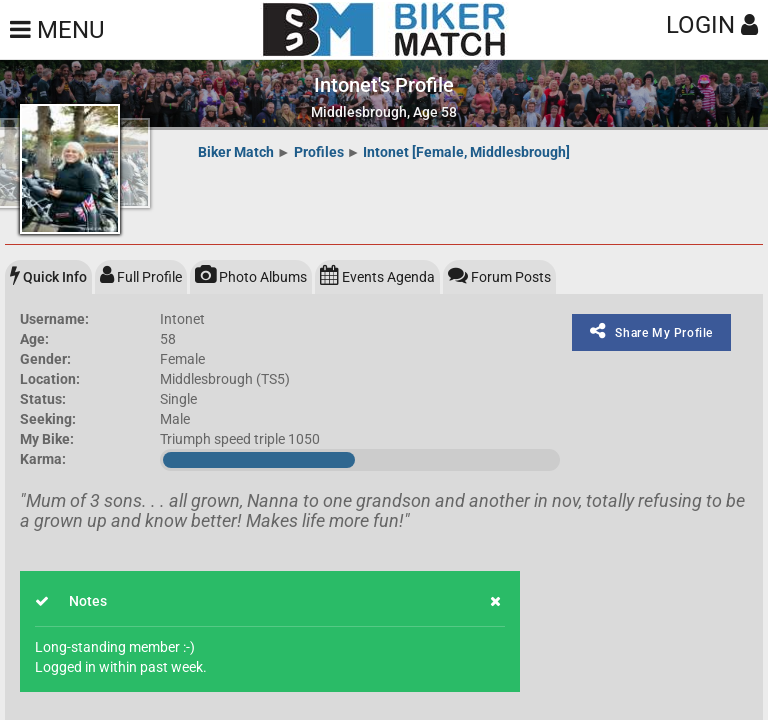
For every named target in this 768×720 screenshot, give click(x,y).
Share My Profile (651, 331)
